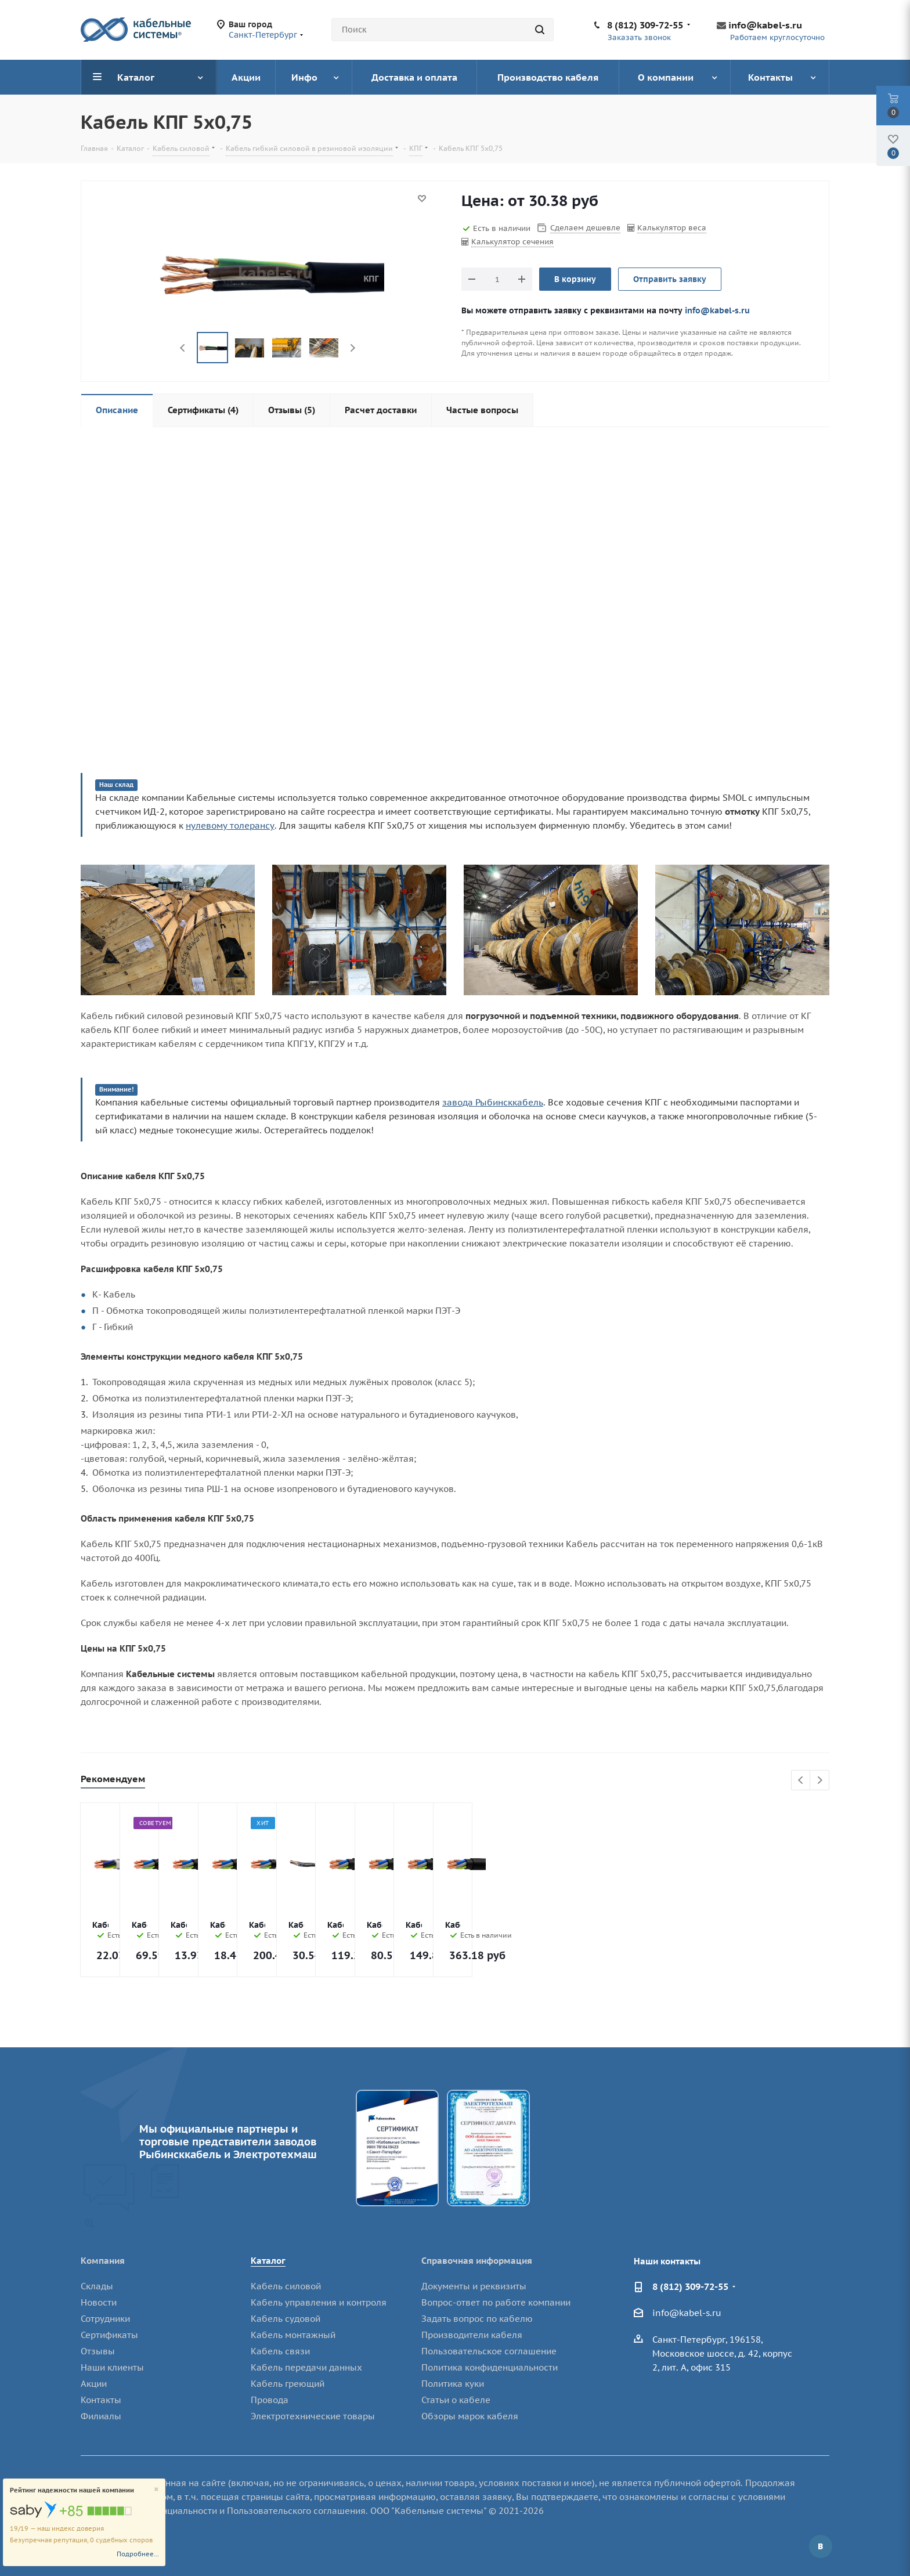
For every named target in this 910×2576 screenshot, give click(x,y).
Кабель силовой (286, 2286)
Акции (94, 2383)
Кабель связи (280, 2351)
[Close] (156, 2489)
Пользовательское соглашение (489, 2351)
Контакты (101, 2399)
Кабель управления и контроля (319, 2302)
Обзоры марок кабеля (469, 2416)
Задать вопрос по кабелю (477, 2318)
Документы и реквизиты (473, 2286)
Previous (183, 347)
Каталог (268, 2260)
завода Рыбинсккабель (492, 1102)
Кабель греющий (287, 2383)
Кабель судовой (285, 2318)
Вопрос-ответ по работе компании (495, 2302)
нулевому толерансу (230, 825)
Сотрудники (105, 2318)
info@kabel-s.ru (765, 25)
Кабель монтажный (293, 2334)
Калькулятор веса (671, 228)
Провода (269, 2399)
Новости (99, 2302)
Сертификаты (109, 2334)
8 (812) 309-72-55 (645, 25)
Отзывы (98, 2351)
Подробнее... (138, 2554)
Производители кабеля (471, 2334)
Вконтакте (820, 2546)
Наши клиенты (112, 2367)
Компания (103, 2260)
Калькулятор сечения (512, 242)
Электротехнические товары (313, 2416)
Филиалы (101, 2416)
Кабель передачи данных (306, 2367)
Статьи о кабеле (455, 2399)
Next (352, 347)
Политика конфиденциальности (489, 2367)
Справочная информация (476, 2260)
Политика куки (452, 2383)
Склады (97, 2286)
